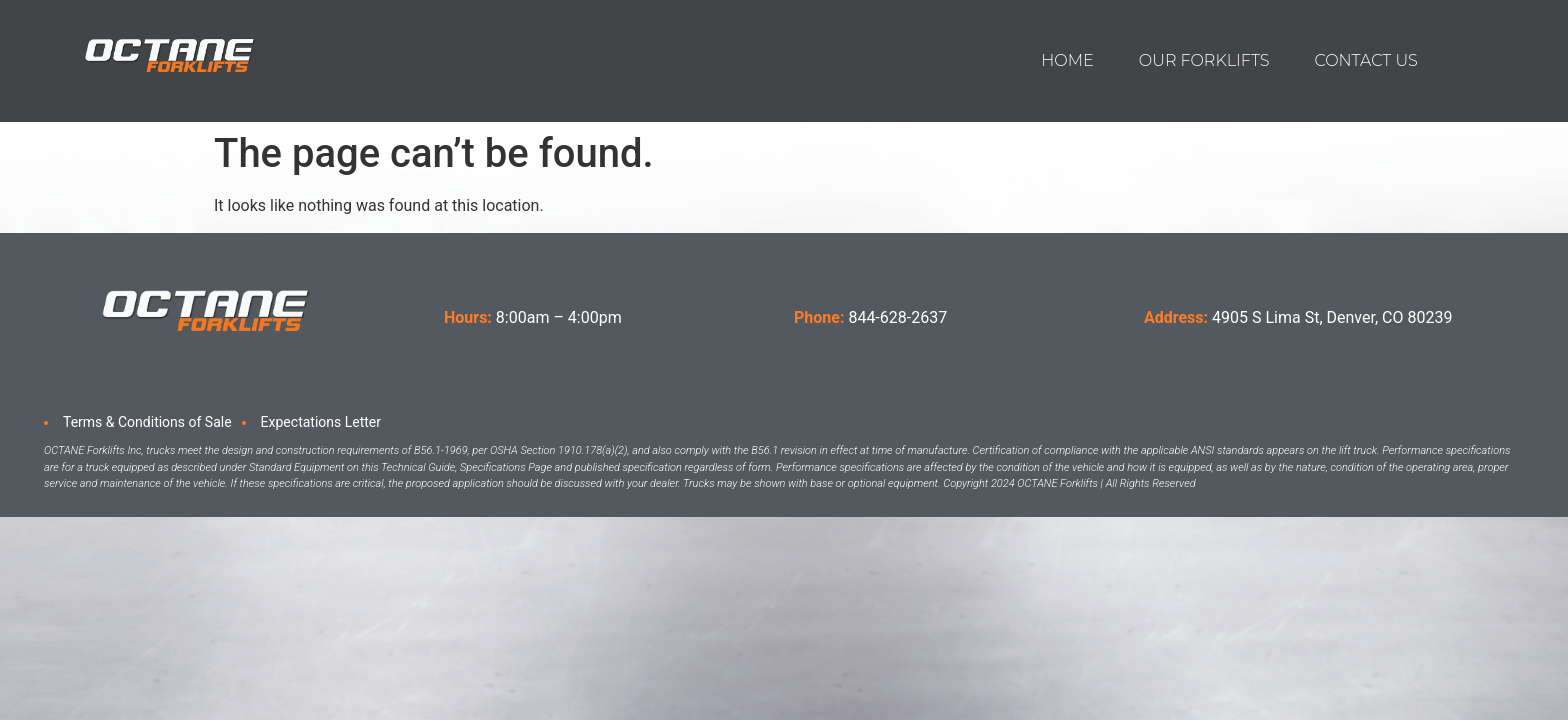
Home (1067, 60)
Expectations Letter (321, 422)
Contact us (1365, 60)
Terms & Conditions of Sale (147, 422)
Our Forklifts (1204, 60)
